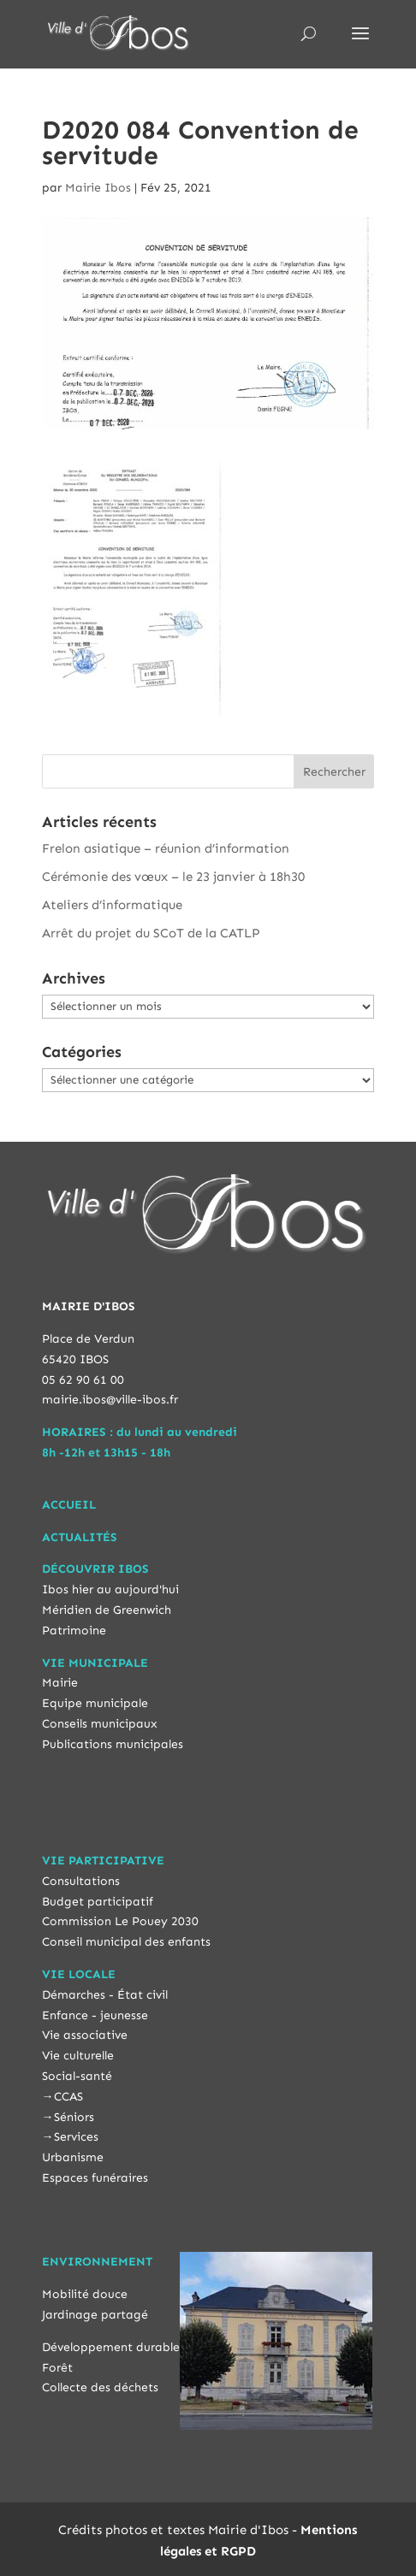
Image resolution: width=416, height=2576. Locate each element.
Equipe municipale (95, 1703)
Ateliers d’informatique (112, 905)
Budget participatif (97, 1901)
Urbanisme (73, 2157)
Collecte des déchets (100, 2387)
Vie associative (85, 2035)
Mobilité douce (85, 2294)
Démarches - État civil (105, 1995)
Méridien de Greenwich (106, 1610)
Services (76, 2137)
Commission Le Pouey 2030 (120, 1921)
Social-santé (77, 2076)
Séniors (74, 2117)
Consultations (81, 1881)
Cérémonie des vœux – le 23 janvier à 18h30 (173, 876)
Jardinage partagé (95, 2314)
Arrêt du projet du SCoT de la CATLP (151, 933)
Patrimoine (74, 1630)
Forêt (57, 2367)
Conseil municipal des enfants (126, 1942)
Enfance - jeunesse (95, 2015)
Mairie (60, 1682)
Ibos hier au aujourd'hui (110, 1589)
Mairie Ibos (98, 187)
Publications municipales (112, 1744)
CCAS (68, 2096)
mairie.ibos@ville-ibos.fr (110, 1399)
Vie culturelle (78, 2055)
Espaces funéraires (95, 2178)
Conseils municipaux (99, 1723)
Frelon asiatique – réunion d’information (165, 848)
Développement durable (111, 2347)
